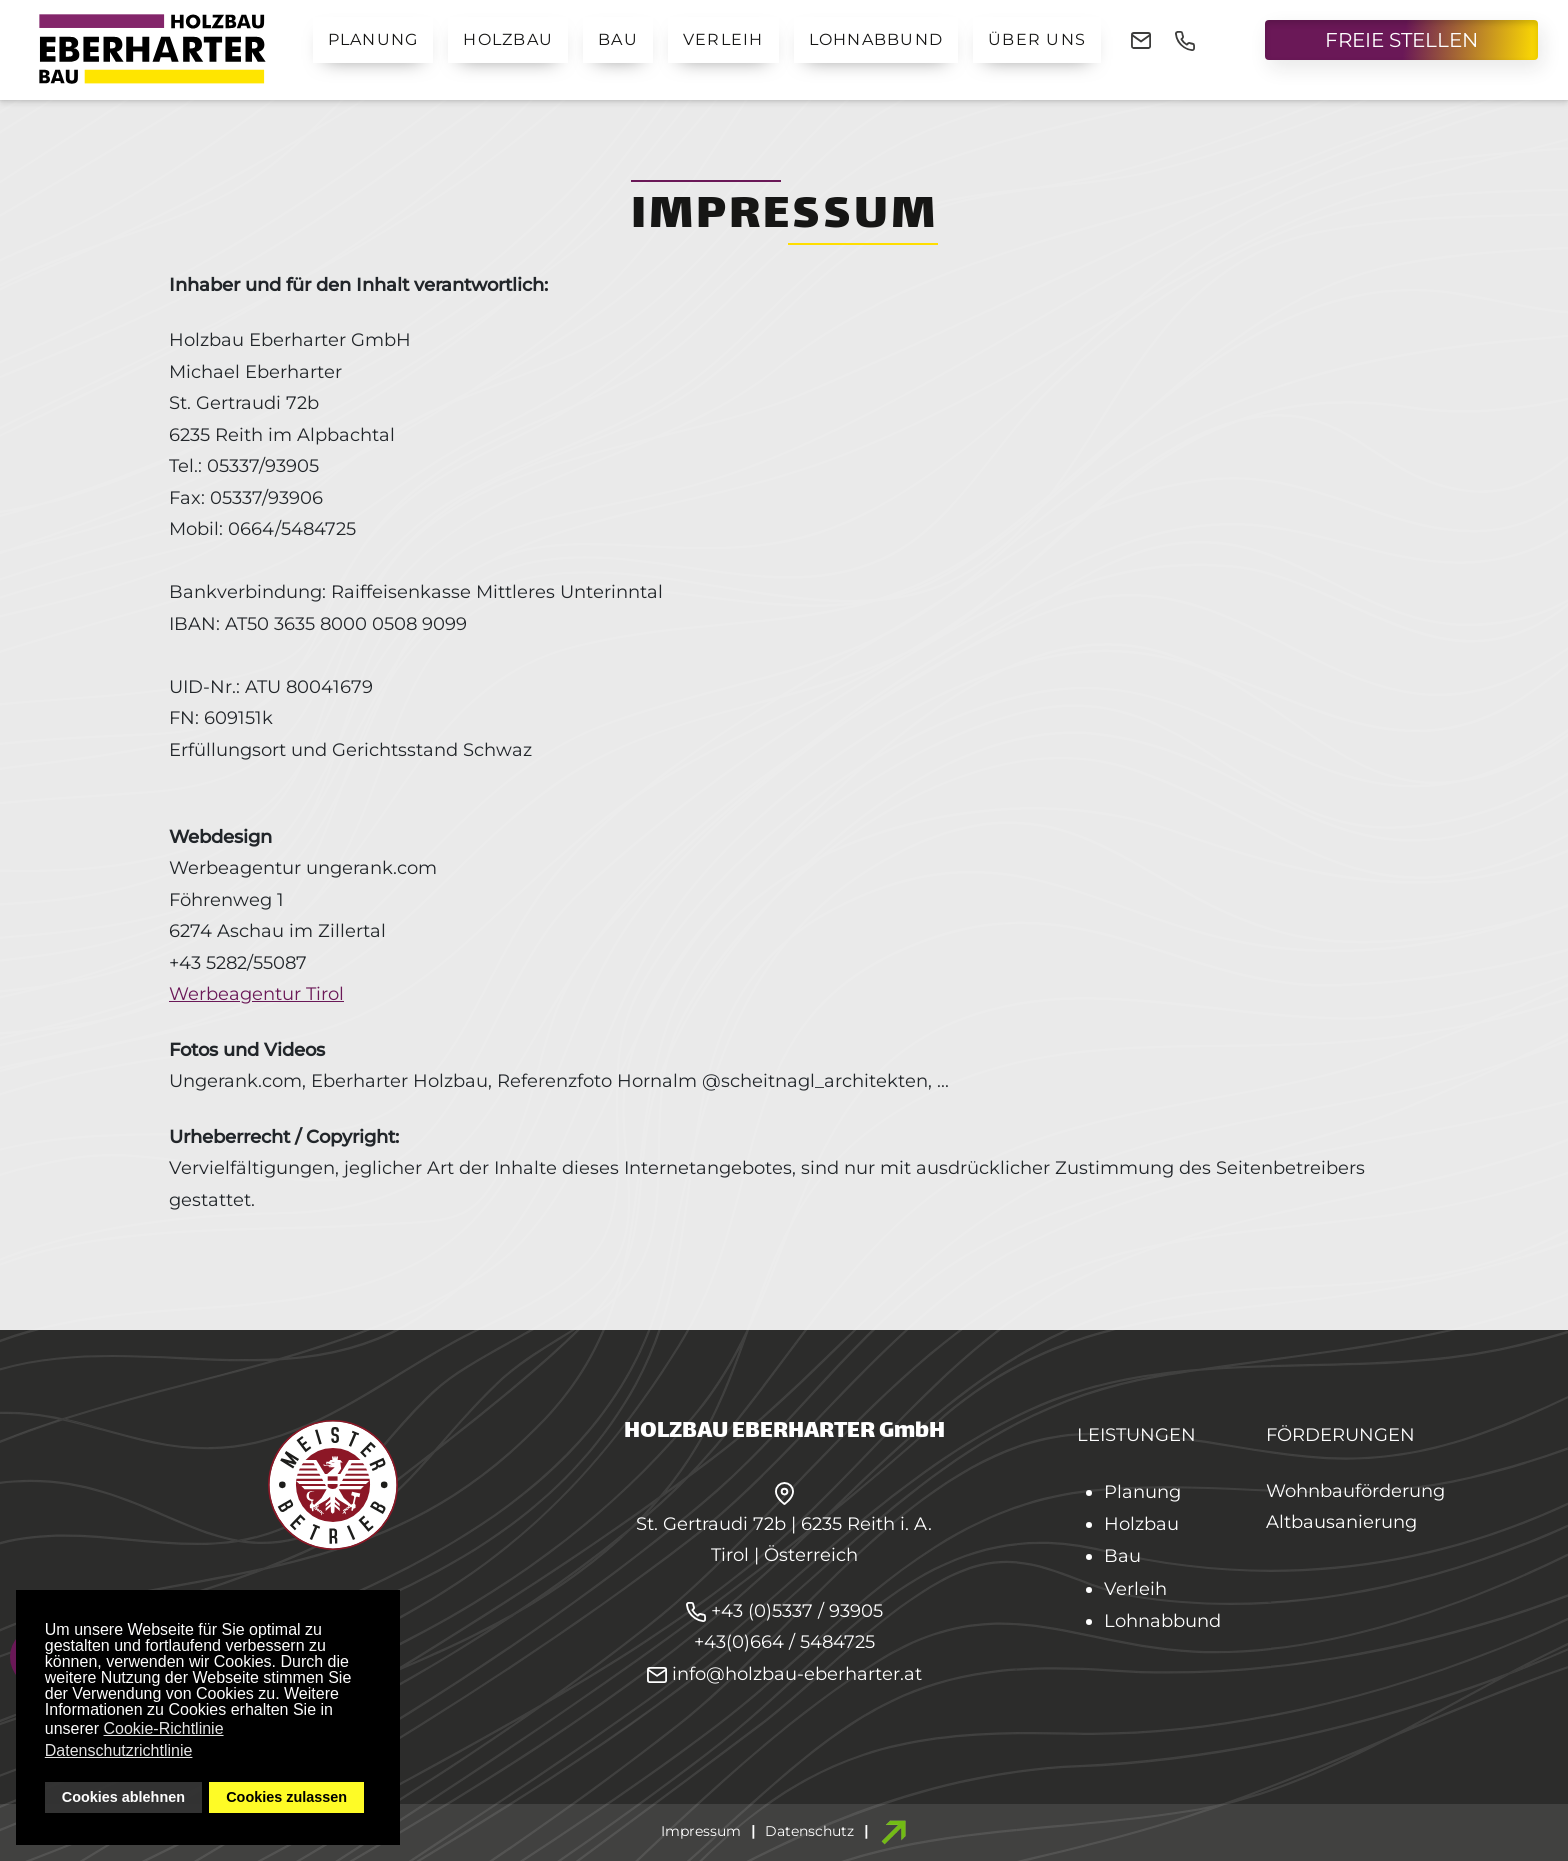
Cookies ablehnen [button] (123, 1797)
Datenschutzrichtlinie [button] (119, 1750)
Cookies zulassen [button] (286, 1797)
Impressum (701, 1831)
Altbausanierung (1341, 1522)
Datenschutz (809, 1831)
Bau (618, 39)
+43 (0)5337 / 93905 (797, 1611)
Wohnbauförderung (1355, 1491)
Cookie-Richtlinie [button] (164, 1728)
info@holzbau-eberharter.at (784, 1674)
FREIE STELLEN (1401, 40)
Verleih (723, 39)
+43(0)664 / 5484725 (784, 1642)
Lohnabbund (876, 39)
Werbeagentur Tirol (256, 994)
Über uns (1037, 39)
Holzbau (508, 39)
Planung (373, 39)
